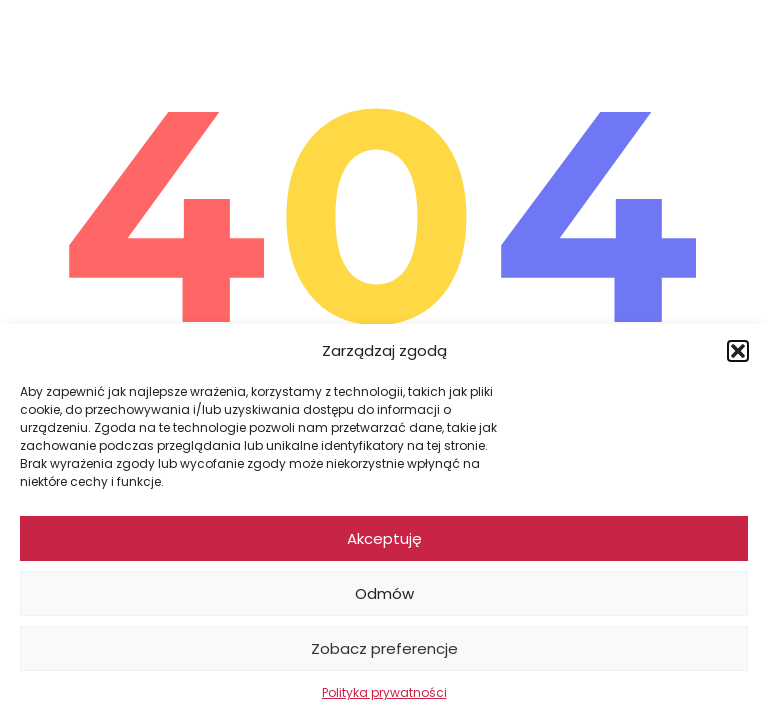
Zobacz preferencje (384, 648)
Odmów (384, 593)
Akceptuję (384, 538)
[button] (738, 351)
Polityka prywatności (384, 692)
